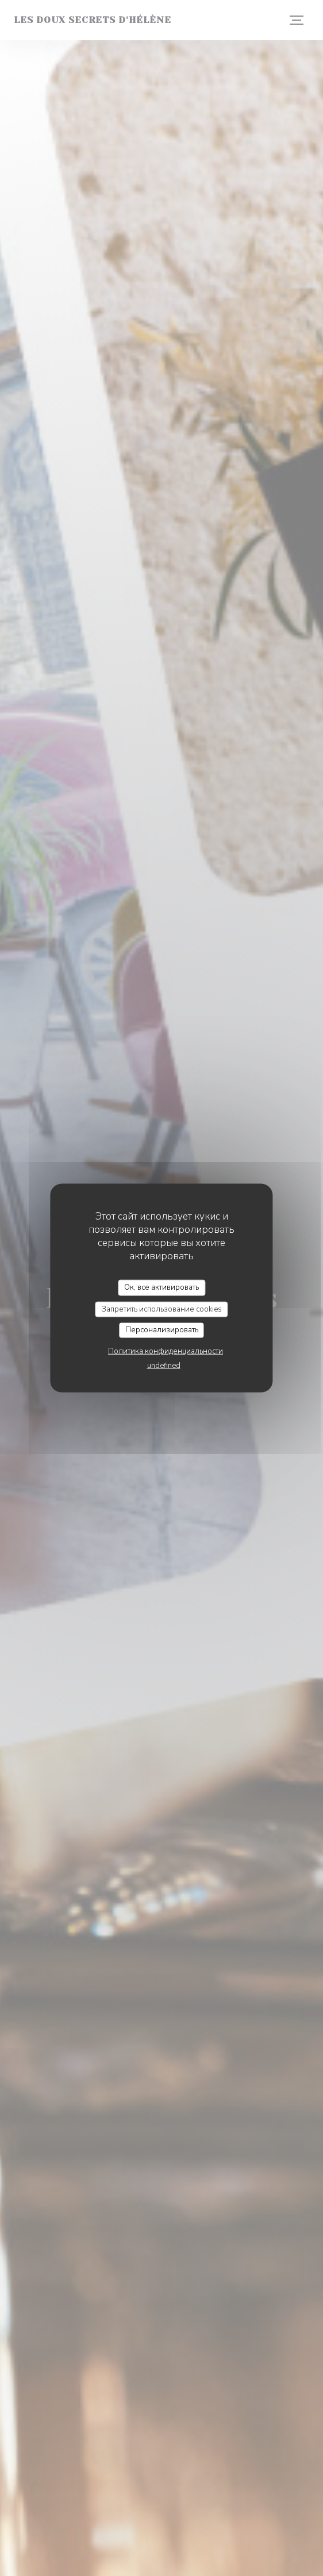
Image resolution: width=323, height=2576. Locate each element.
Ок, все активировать (161, 1287)
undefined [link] (163, 1365)
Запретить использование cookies (162, 1309)
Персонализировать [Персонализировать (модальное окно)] (161, 1330)
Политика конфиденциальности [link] (165, 1351)
